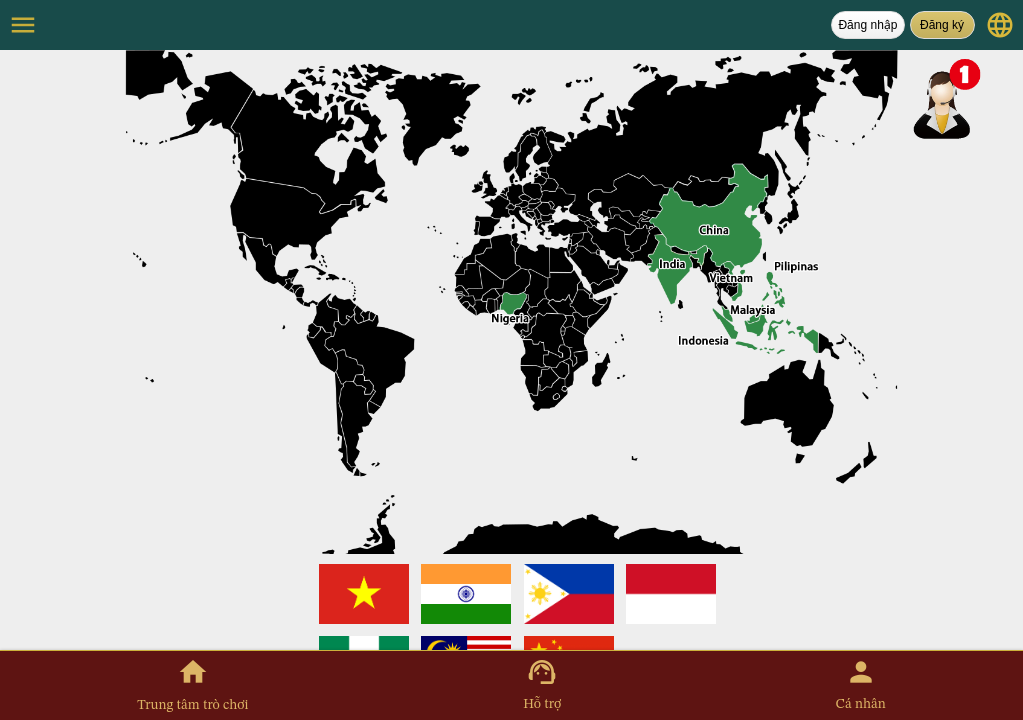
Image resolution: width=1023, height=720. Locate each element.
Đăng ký (942, 25)
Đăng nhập (867, 25)
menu (23, 25)
